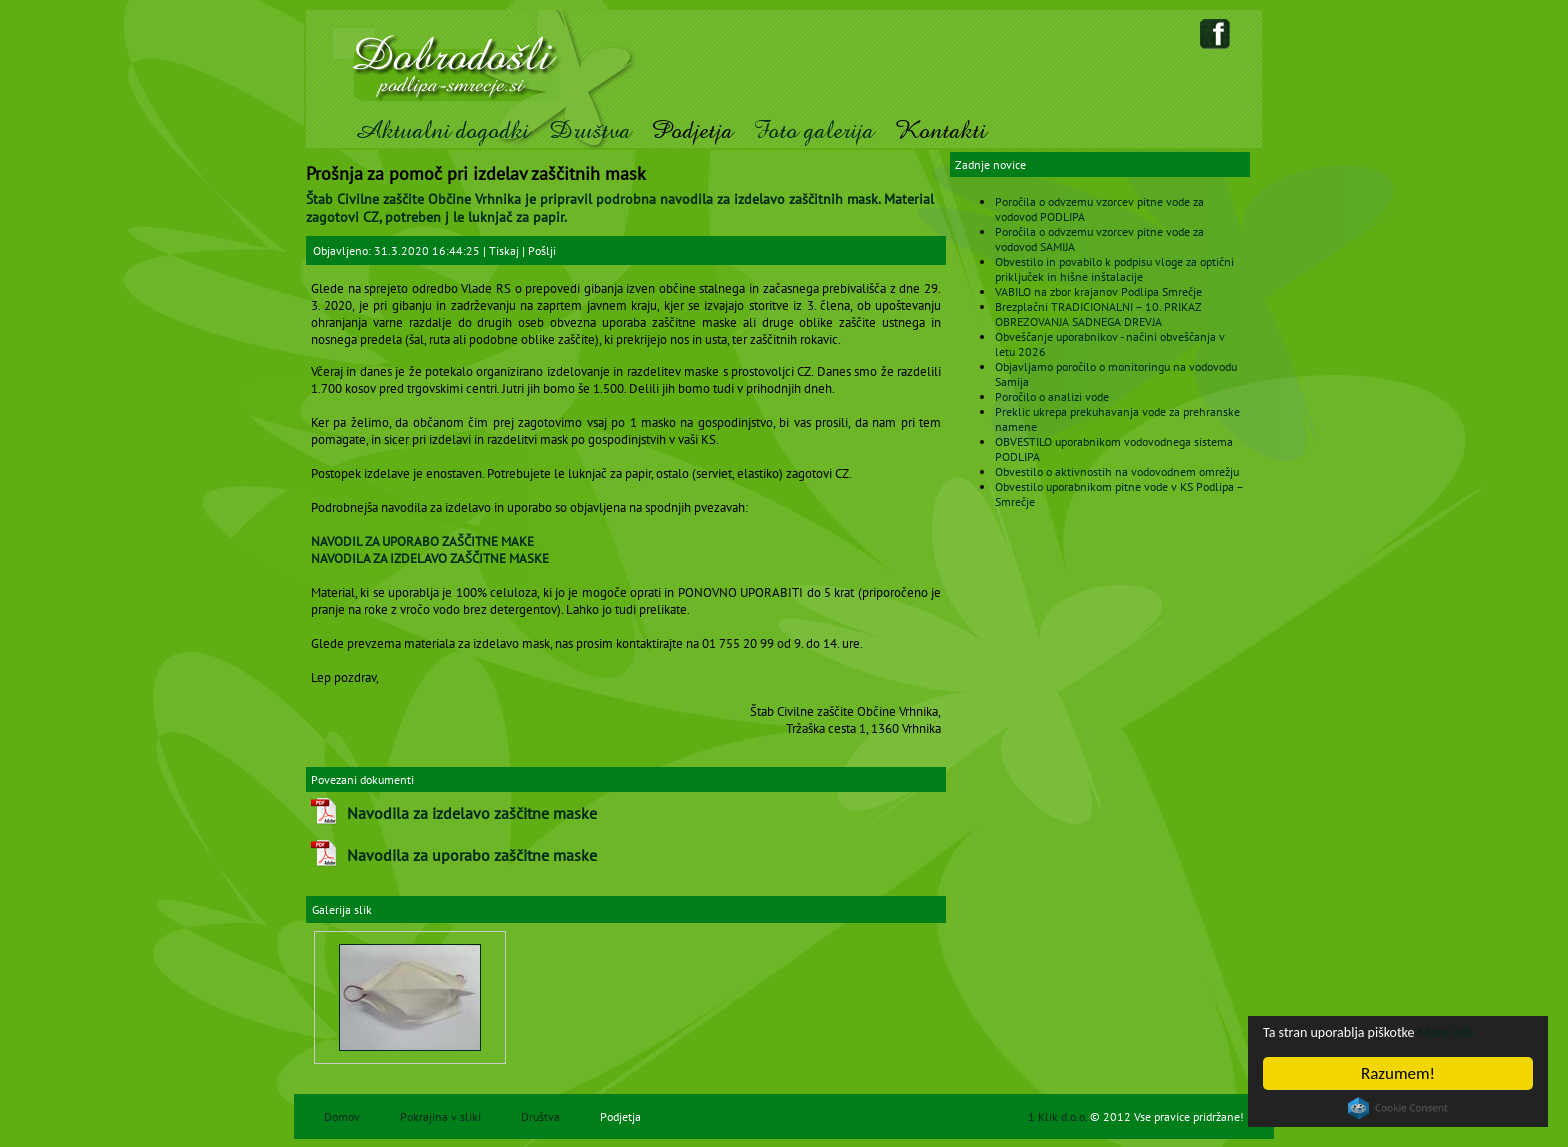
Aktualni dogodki (441, 130)
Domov (342, 1116)
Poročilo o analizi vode (1052, 396)
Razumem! (1398, 1073)
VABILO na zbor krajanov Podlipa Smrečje (1098, 291)
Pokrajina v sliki (440, 1116)
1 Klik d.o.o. (1059, 1116)
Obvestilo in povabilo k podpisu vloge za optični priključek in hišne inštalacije (1114, 269)
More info (1485, 1031)
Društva (590, 130)
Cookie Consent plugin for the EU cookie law (1398, 1108)
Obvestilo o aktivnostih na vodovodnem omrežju (1117, 471)
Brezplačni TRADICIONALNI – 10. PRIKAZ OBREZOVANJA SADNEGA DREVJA (1098, 314)
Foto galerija (813, 130)
